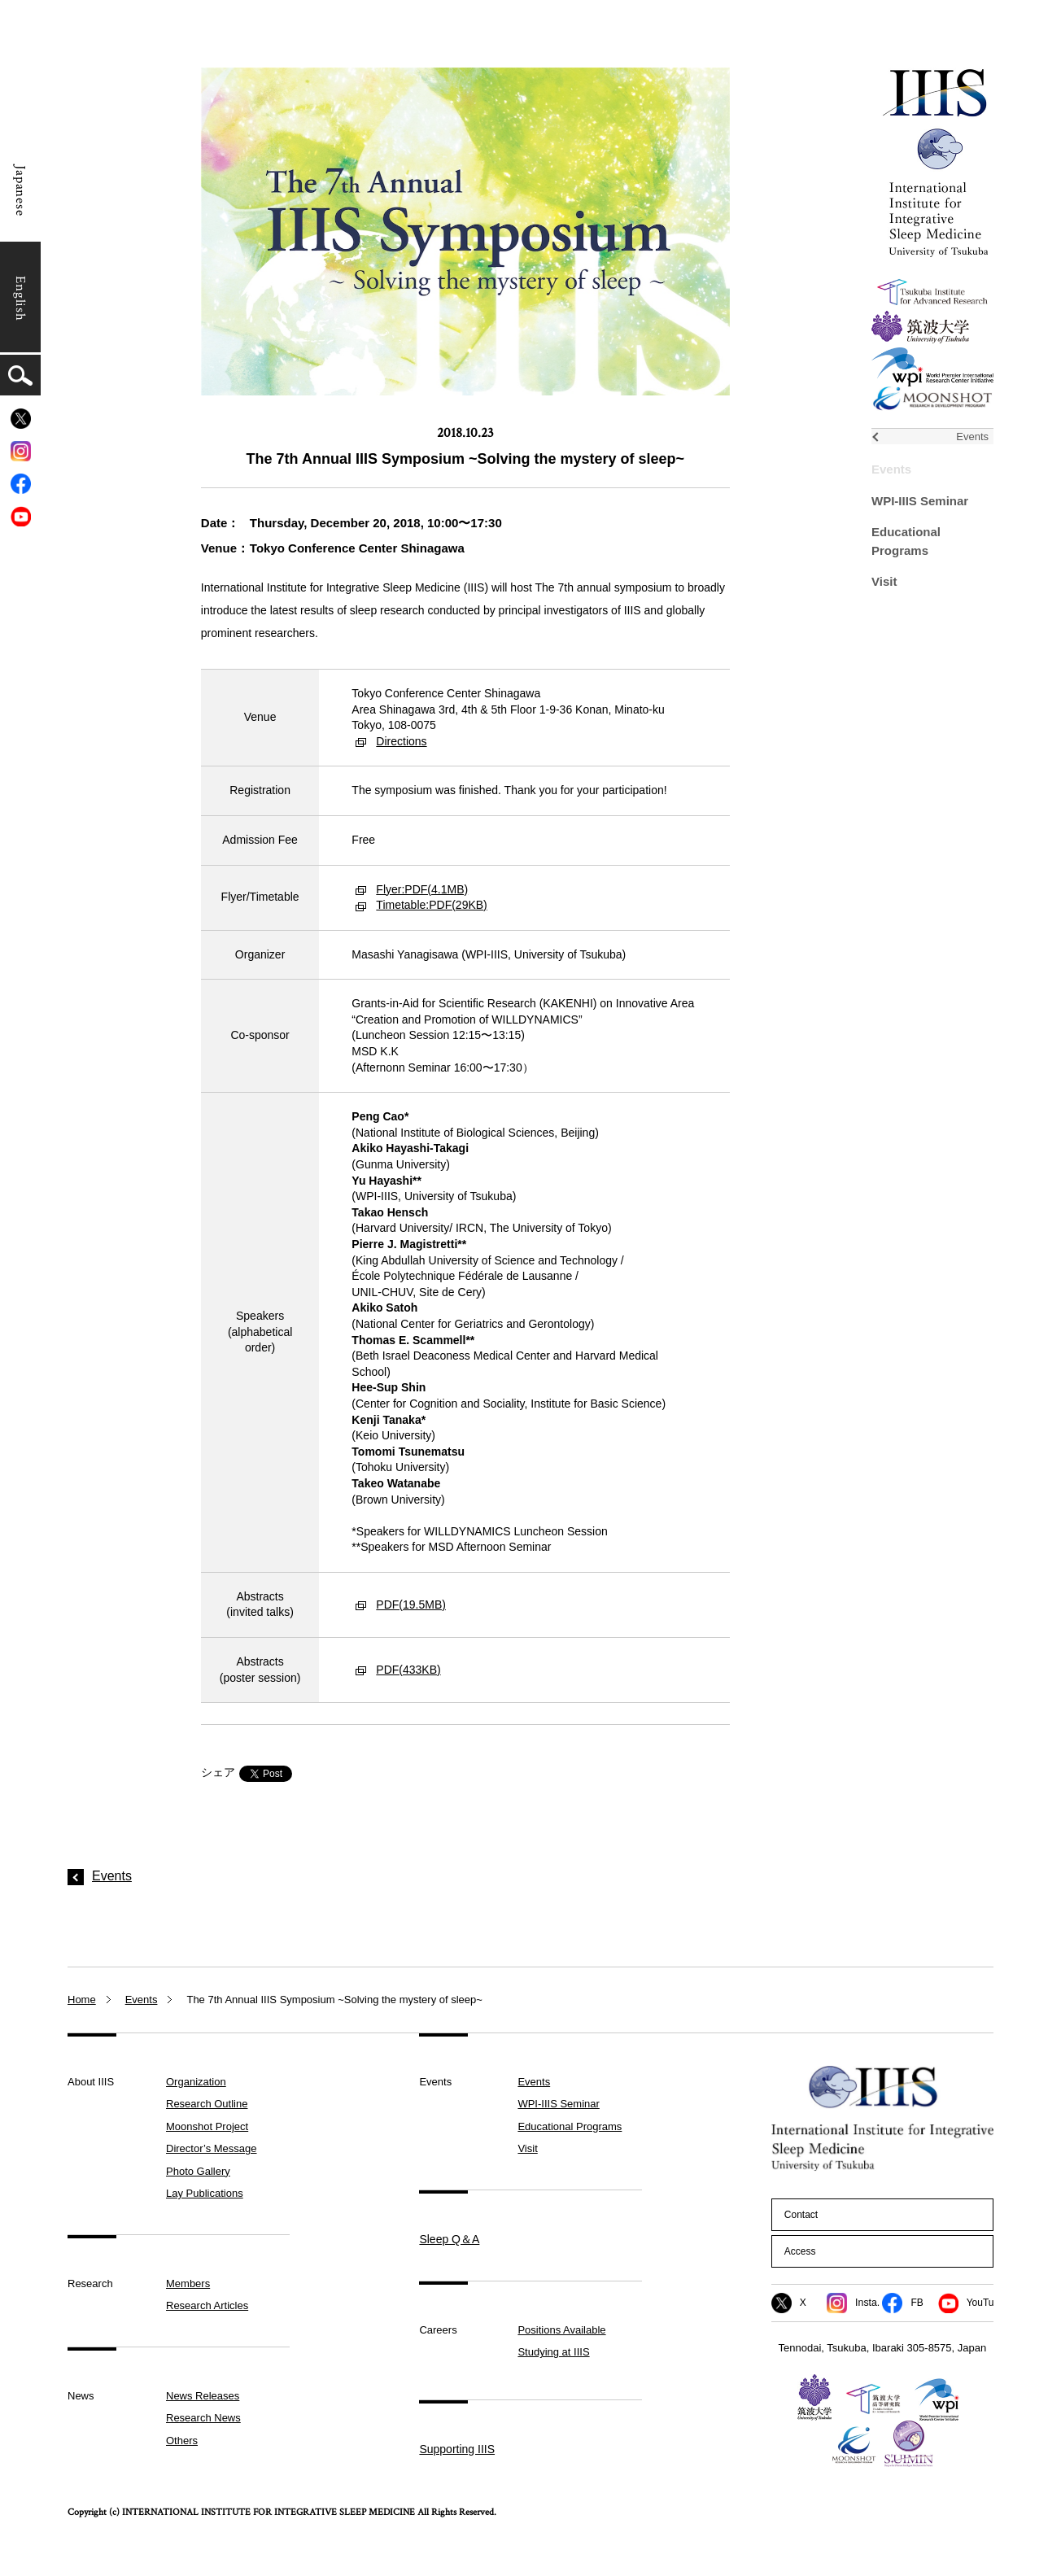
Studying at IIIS (553, 2352)
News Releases (202, 2396)
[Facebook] (21, 484)
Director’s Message (211, 2148)
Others (182, 2440)
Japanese (20, 190)
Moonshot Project (207, 2126)
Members (188, 2283)
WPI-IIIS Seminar (919, 501)
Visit (884, 581)
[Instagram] (21, 451)
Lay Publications (204, 2193)
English (20, 298)
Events (891, 469)
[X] (21, 418)
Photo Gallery (198, 2171)
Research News (203, 2418)
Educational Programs (569, 2126)
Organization (196, 2082)
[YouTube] (21, 516)
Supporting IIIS (457, 2449)
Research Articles (207, 2305)
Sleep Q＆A (449, 2239)
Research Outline (206, 2104)
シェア (218, 1772)
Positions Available (561, 2330)
